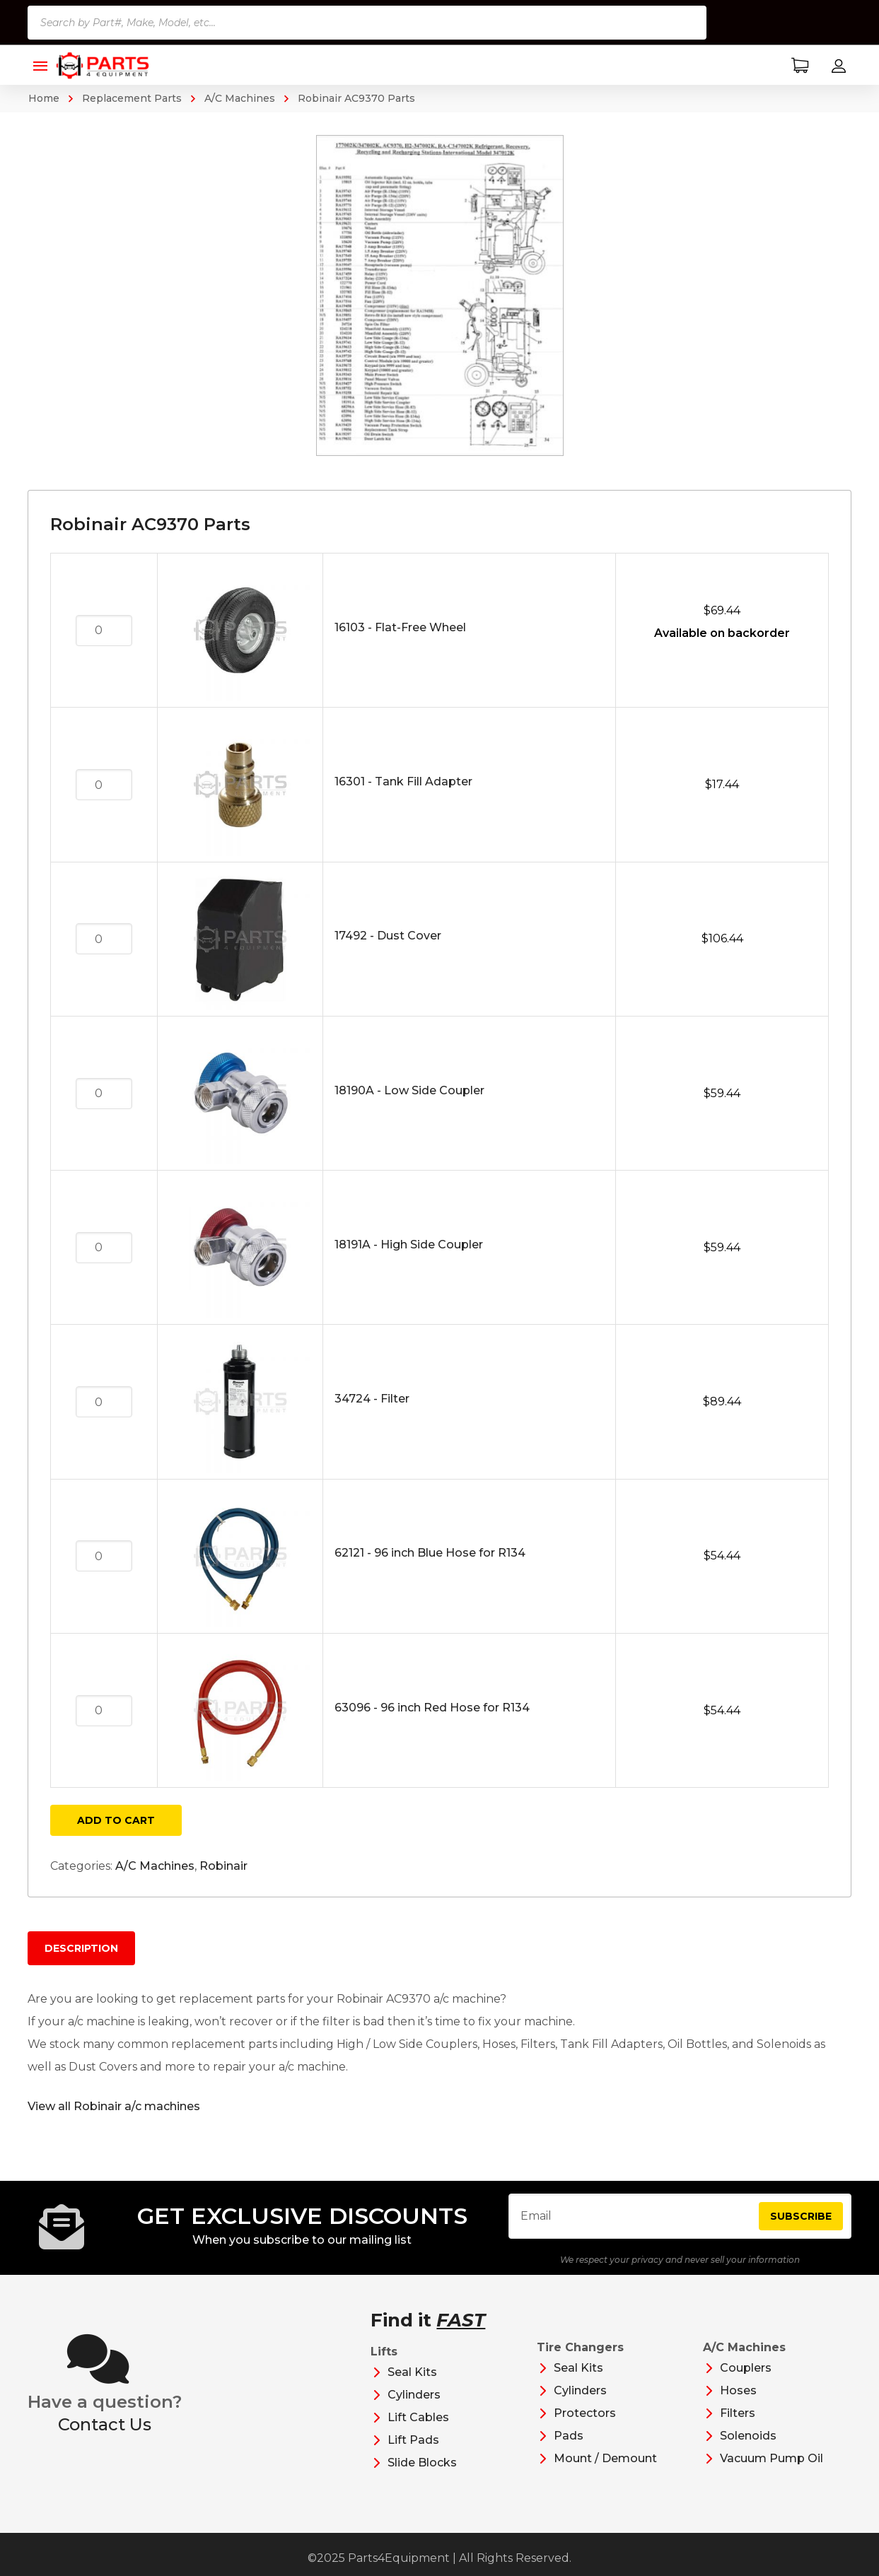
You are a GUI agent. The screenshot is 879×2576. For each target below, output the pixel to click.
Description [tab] (81, 1948)
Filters (737, 2424)
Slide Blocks (422, 2474)
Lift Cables (418, 2428)
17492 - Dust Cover (387, 935)
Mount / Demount (605, 2469)
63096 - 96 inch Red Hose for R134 (432, 1707)
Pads (568, 2447)
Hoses (738, 2401)
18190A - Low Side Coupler (409, 1090)
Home (43, 98)
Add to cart (116, 1820)
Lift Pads (413, 2451)
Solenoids (748, 2447)
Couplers (746, 2379)
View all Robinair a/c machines (114, 2106)
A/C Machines (239, 98)
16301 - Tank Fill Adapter (403, 781)
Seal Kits (412, 2383)
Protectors (585, 2424)
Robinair (223, 1866)
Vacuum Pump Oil (771, 2469)
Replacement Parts (132, 98)
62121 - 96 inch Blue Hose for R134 (429, 1552)
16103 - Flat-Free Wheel (400, 627)
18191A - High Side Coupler (408, 1244)
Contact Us (104, 2435)
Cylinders (414, 2406)
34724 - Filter (371, 1398)
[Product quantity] (104, 630)
